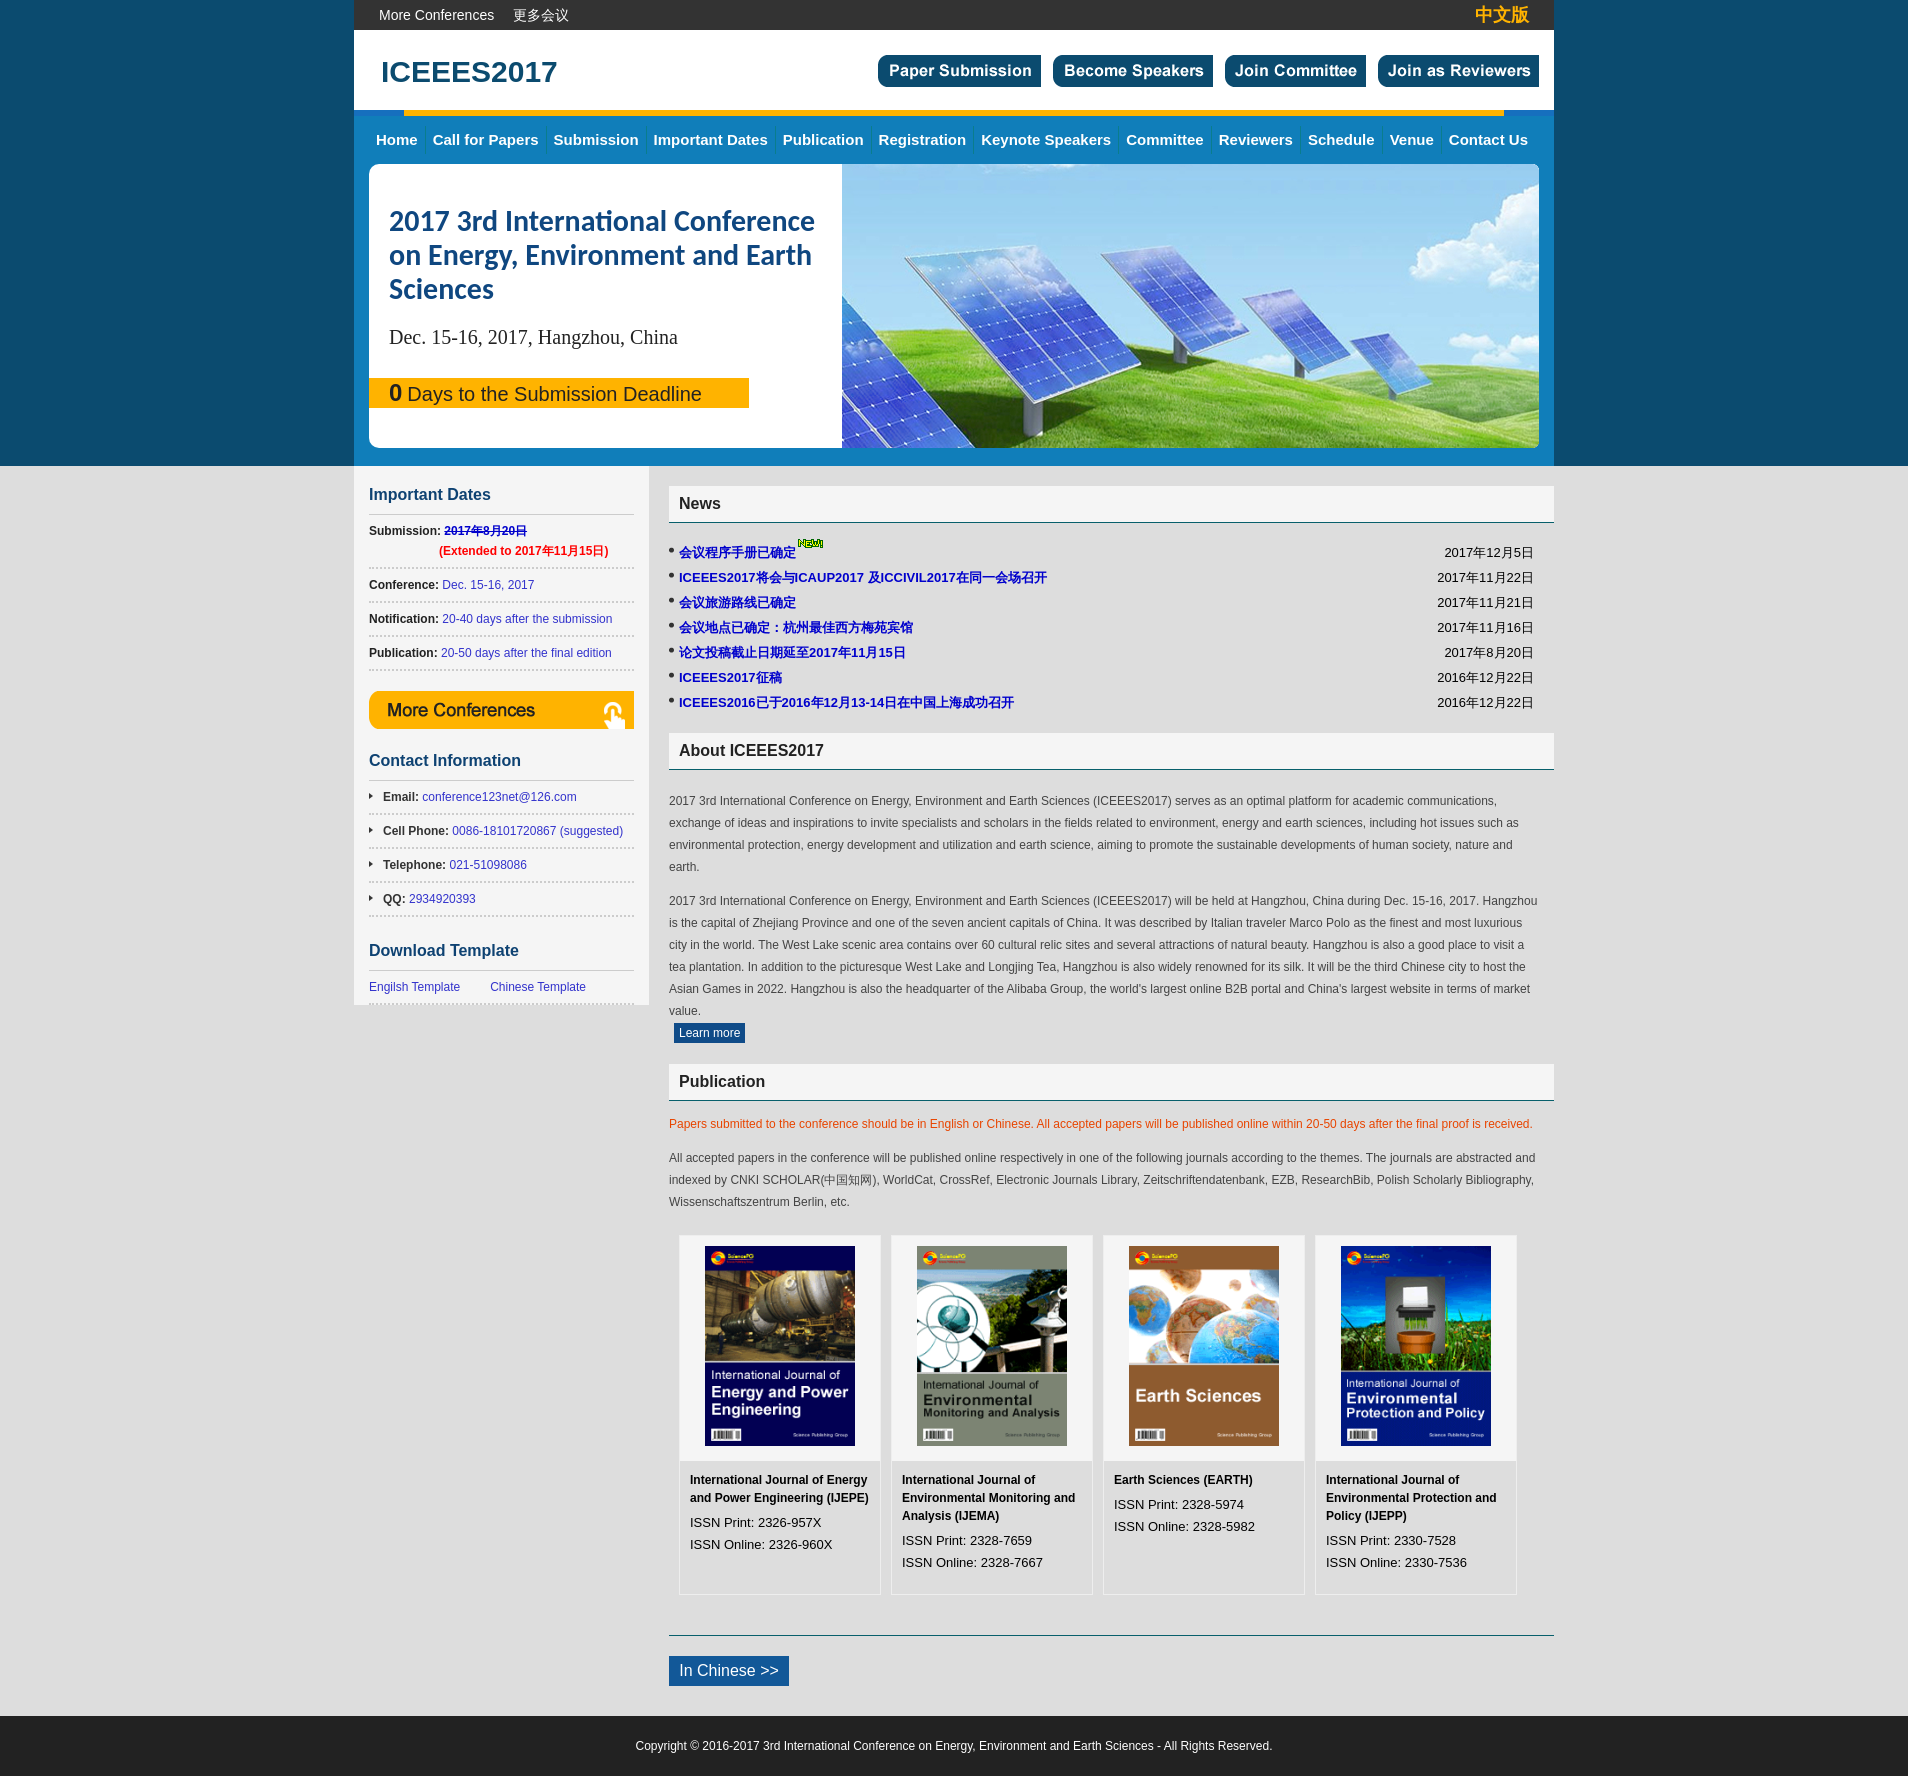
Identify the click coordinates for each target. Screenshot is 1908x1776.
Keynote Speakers (1046, 139)
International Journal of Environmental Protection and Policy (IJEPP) (1411, 1498)
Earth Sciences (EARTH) (1183, 1480)
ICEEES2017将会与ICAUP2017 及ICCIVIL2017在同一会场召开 (863, 577)
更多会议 (541, 15)
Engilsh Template (414, 987)
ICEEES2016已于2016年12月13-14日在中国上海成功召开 (846, 702)
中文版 (1502, 15)
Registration (923, 139)
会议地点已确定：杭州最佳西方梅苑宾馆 (796, 627)
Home (397, 139)
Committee (1165, 139)
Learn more (709, 1033)
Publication (823, 139)
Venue (1412, 139)
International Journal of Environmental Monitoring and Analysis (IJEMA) (988, 1498)
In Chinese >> (729, 1670)
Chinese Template (538, 987)
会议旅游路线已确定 (737, 602)
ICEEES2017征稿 (730, 677)
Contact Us (1488, 139)
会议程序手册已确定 (737, 552)
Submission (596, 139)
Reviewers (1256, 139)
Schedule (1341, 139)
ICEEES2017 (469, 71)
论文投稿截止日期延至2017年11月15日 (792, 652)
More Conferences (436, 15)
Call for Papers (486, 139)
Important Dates (711, 139)
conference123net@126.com (499, 797)
